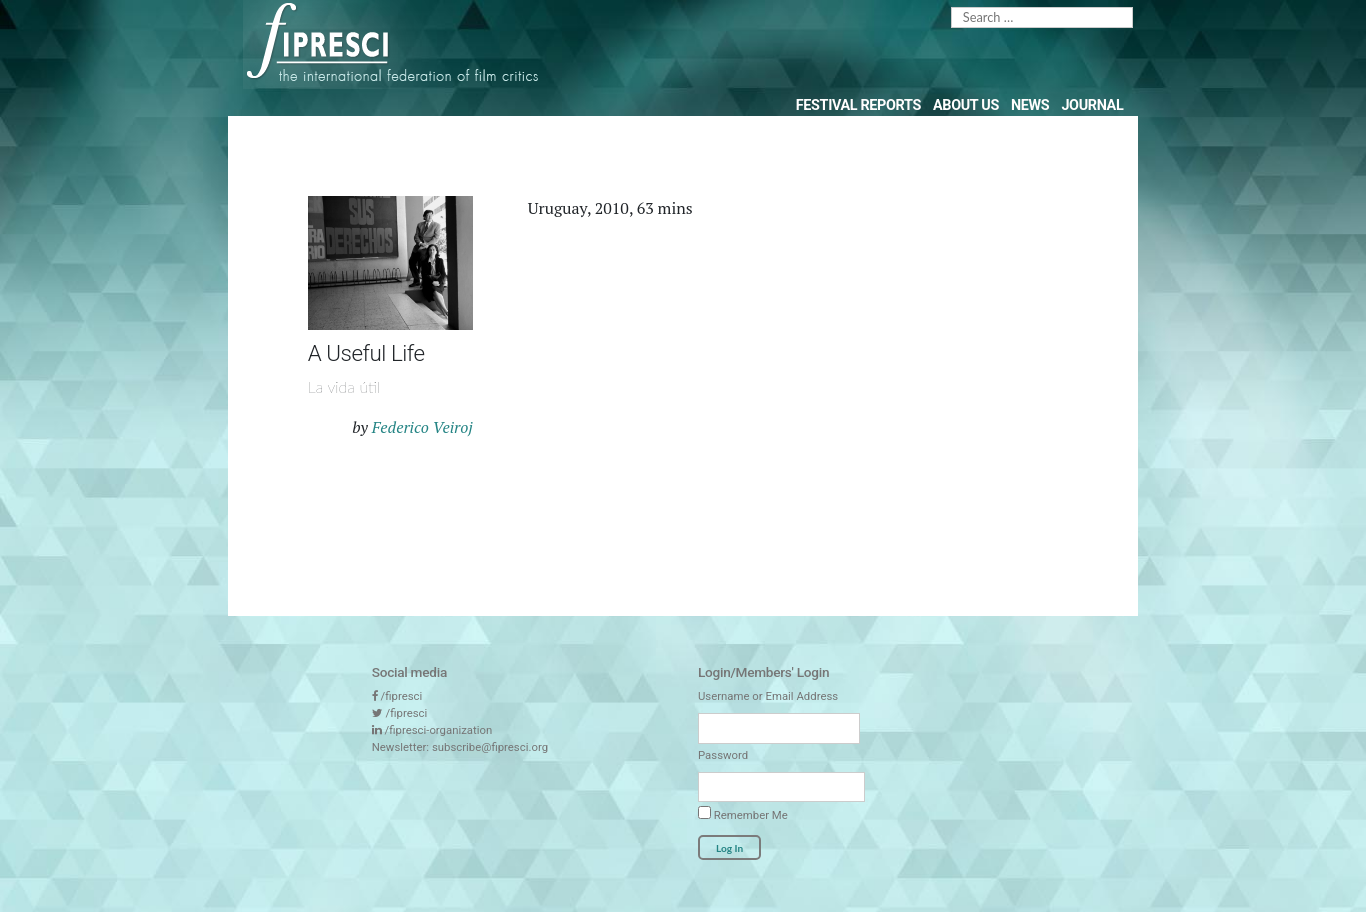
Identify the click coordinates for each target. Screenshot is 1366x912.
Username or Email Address (768, 696)
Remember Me (743, 814)
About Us (966, 105)
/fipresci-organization (439, 730)
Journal (1092, 105)
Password (723, 755)
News (1030, 105)
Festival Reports (858, 105)
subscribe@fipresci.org (490, 747)
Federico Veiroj (422, 427)
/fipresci (402, 696)
